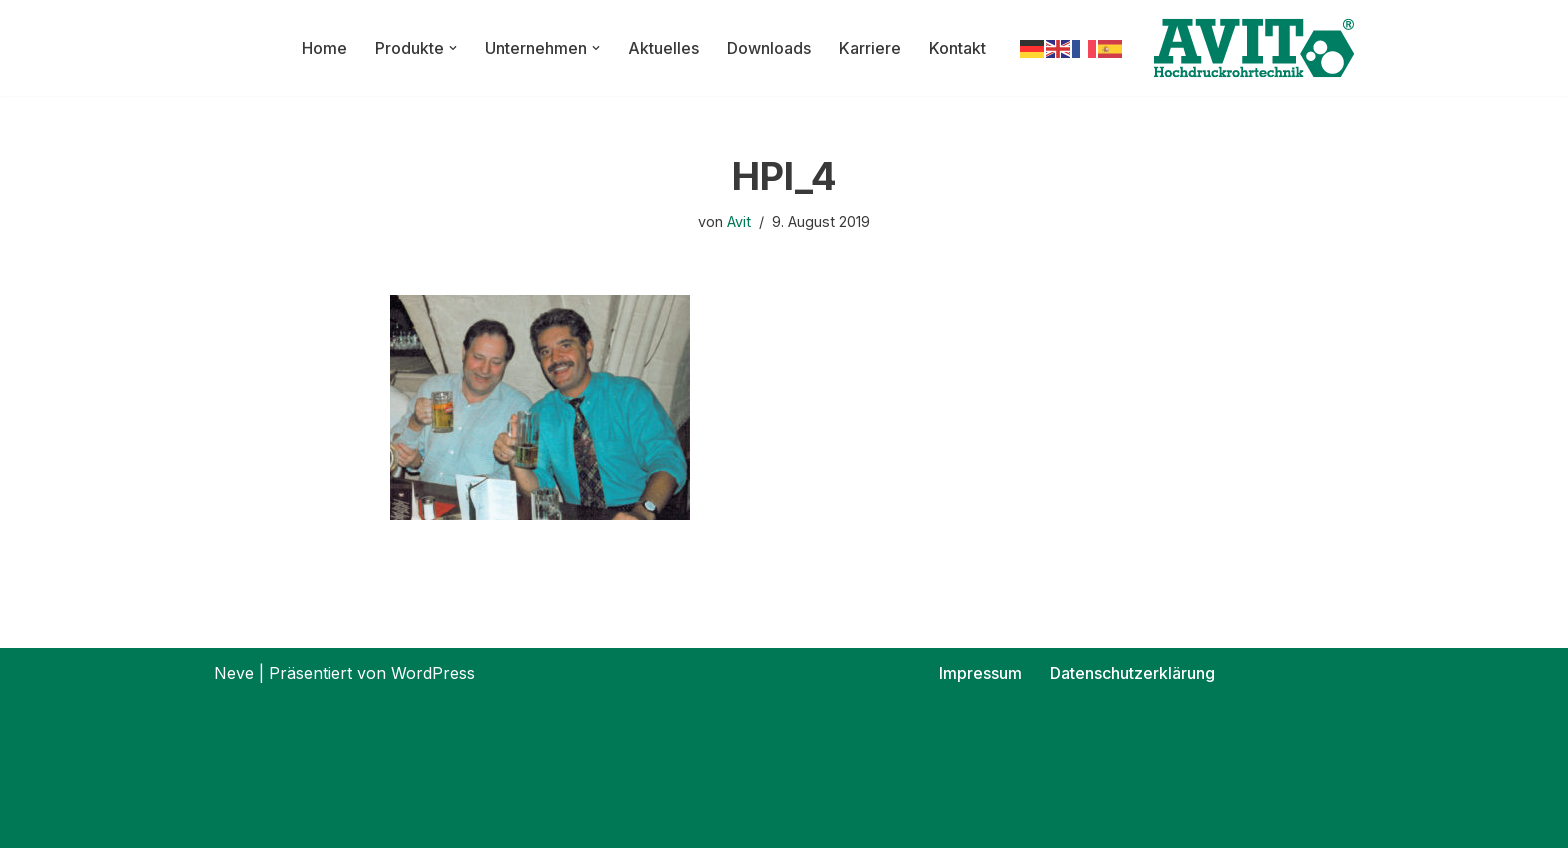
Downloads (769, 48)
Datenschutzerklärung (1132, 673)
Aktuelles (663, 48)
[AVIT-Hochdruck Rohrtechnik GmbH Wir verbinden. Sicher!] (1254, 48)
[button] (453, 48)
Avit (739, 221)
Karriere (870, 48)
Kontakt (957, 48)
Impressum (980, 673)
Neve (234, 673)
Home (324, 48)
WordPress (433, 673)
